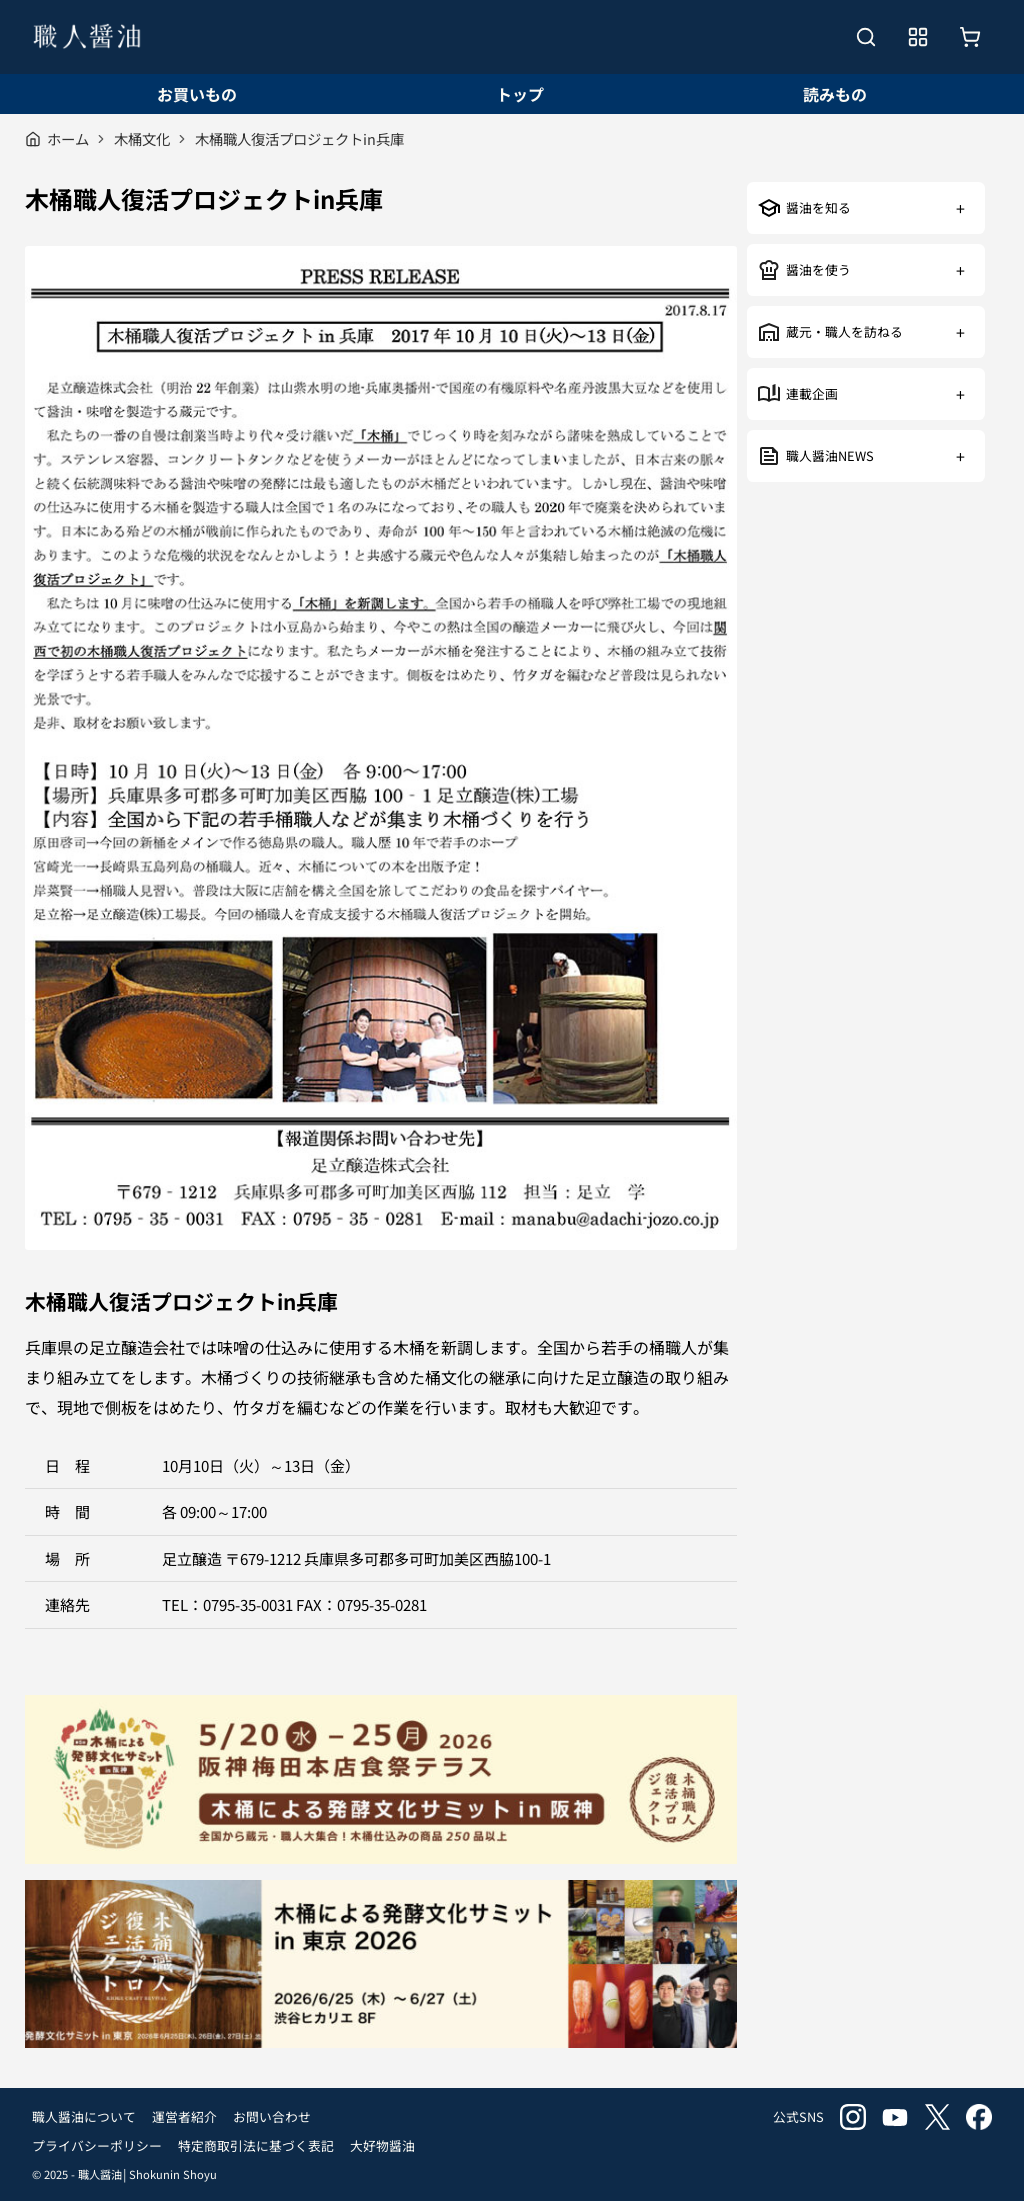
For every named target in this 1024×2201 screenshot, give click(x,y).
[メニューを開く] (918, 37)
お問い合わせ (272, 2116)
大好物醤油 (382, 2145)
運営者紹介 (184, 2116)
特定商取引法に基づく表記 (256, 2145)
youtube (895, 2117)
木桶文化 (142, 138)
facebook (979, 2117)
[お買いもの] (970, 37)
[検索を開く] (866, 37)
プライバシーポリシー (97, 2145)
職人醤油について (84, 2116)
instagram (853, 2117)
